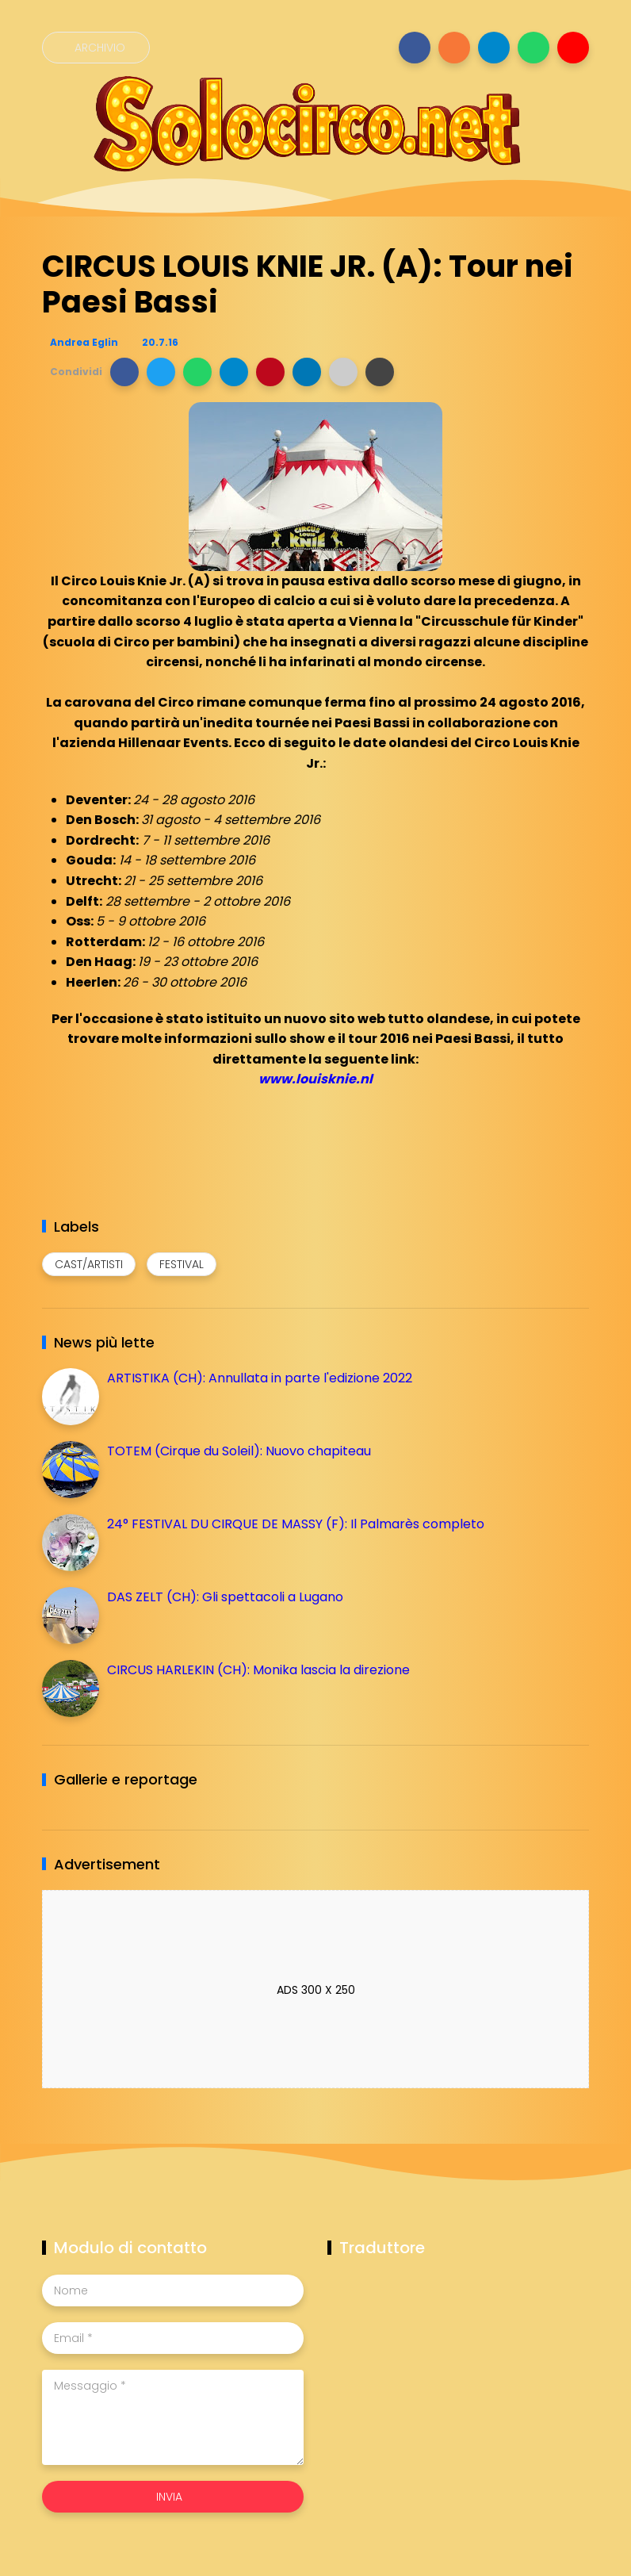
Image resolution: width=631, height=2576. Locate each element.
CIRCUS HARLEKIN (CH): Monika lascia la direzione (258, 1670)
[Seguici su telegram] (494, 47)
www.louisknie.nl (315, 1079)
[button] (124, 372)
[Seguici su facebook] (414, 47)
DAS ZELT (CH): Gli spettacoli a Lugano (225, 1597)
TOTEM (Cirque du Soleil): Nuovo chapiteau (239, 1451)
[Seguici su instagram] (454, 47)
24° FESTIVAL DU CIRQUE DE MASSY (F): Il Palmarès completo (295, 1524)
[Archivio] (96, 47)
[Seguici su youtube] (573, 47)
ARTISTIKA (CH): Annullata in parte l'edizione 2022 (259, 1378)
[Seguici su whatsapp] (533, 47)
